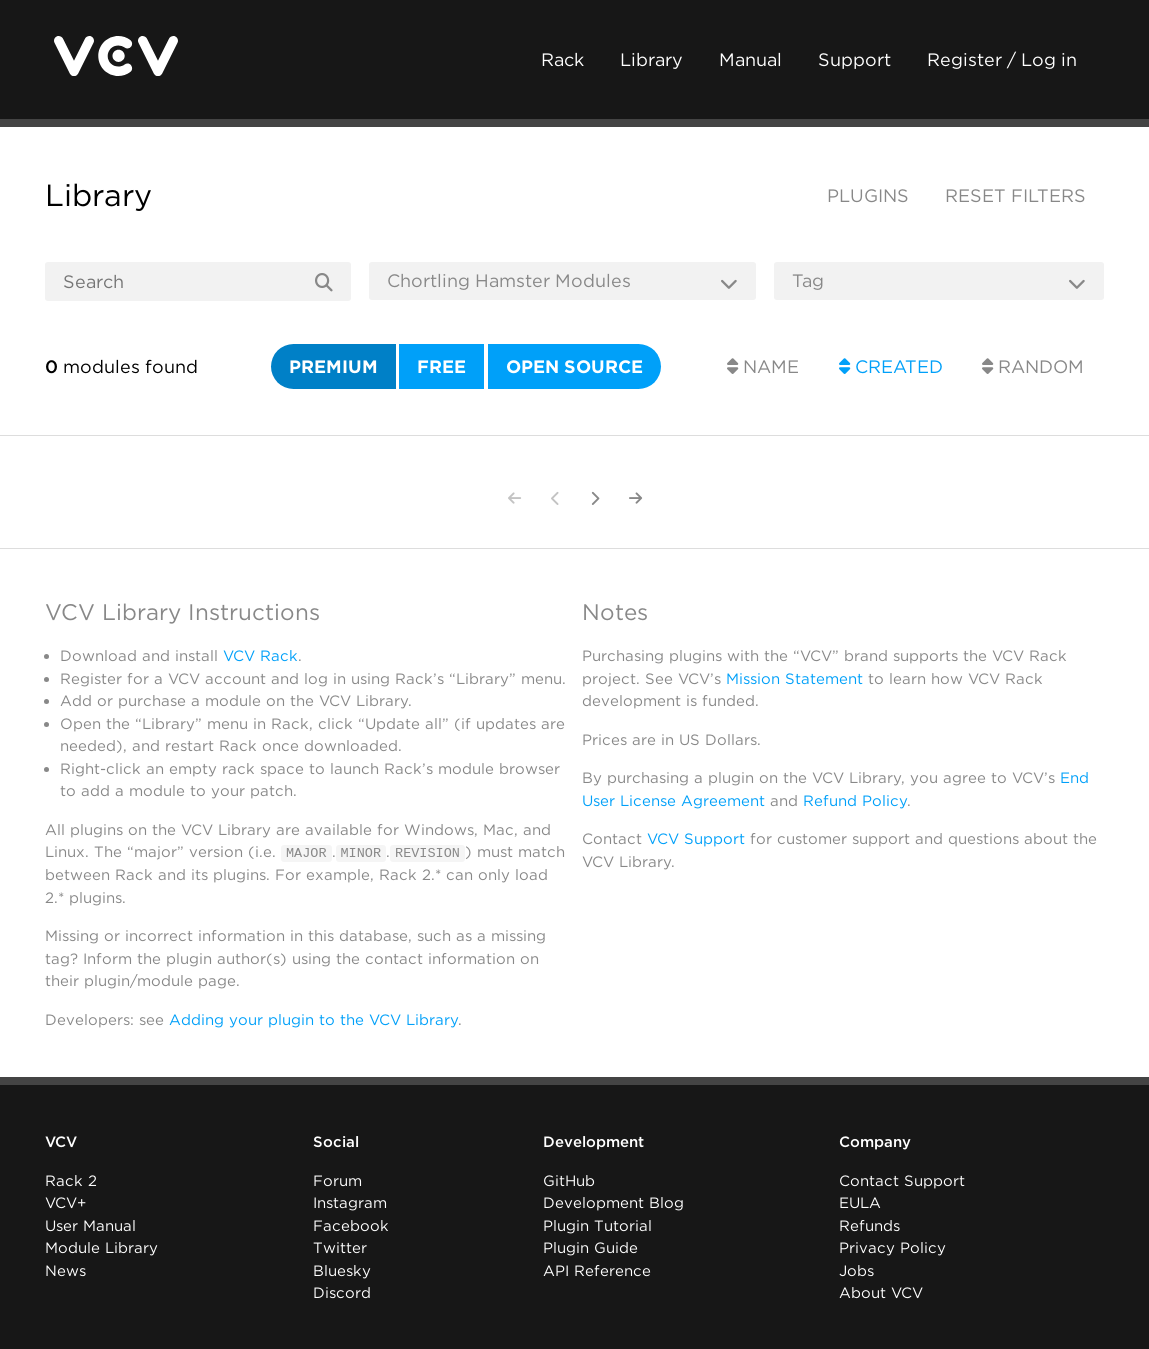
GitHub (569, 1180)
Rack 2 (71, 1180)
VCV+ (65, 1203)
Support (854, 59)
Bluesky (342, 1270)
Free (441, 366)
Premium (333, 366)
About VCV (881, 1293)
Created (891, 366)
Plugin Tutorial (597, 1225)
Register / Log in (1002, 59)
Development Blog (613, 1203)
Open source (574, 366)
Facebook (351, 1225)
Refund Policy (855, 801)
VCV (61, 1142)
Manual (750, 59)
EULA (860, 1203)
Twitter (340, 1248)
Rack (562, 59)
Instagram (350, 1203)
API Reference (597, 1270)
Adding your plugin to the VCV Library (313, 1019)
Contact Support (902, 1180)
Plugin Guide (590, 1248)
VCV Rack (260, 656)
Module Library (101, 1248)
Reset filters (1015, 195)
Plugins (868, 195)
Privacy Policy (892, 1248)
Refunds (869, 1225)
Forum (337, 1180)
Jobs (856, 1270)
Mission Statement (794, 679)
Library (651, 59)
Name (763, 366)
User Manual (90, 1225)
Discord (342, 1293)
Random (1033, 366)
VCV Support (696, 839)
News (65, 1270)
